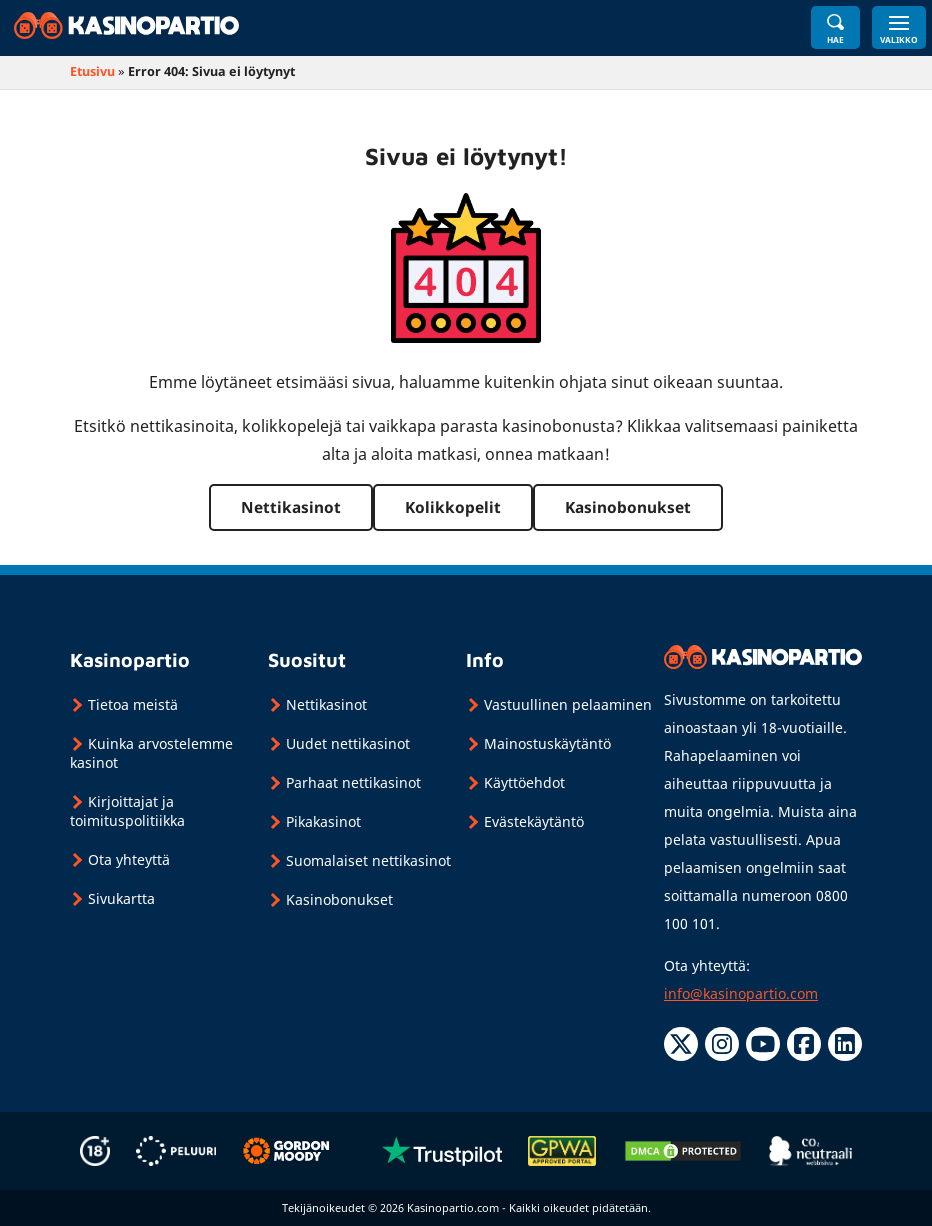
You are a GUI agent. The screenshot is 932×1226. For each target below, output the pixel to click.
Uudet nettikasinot (348, 743)
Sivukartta (121, 898)
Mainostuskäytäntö (547, 743)
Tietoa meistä (133, 704)
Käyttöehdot (524, 782)
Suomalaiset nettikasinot (368, 860)
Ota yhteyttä (129, 859)
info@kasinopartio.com (741, 993)
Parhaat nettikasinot (353, 782)
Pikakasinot (323, 821)
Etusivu (92, 71)
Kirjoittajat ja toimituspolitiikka (127, 811)
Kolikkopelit (453, 507)
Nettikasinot (291, 507)
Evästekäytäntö (534, 821)
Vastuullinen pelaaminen (568, 704)
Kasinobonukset (628, 507)
